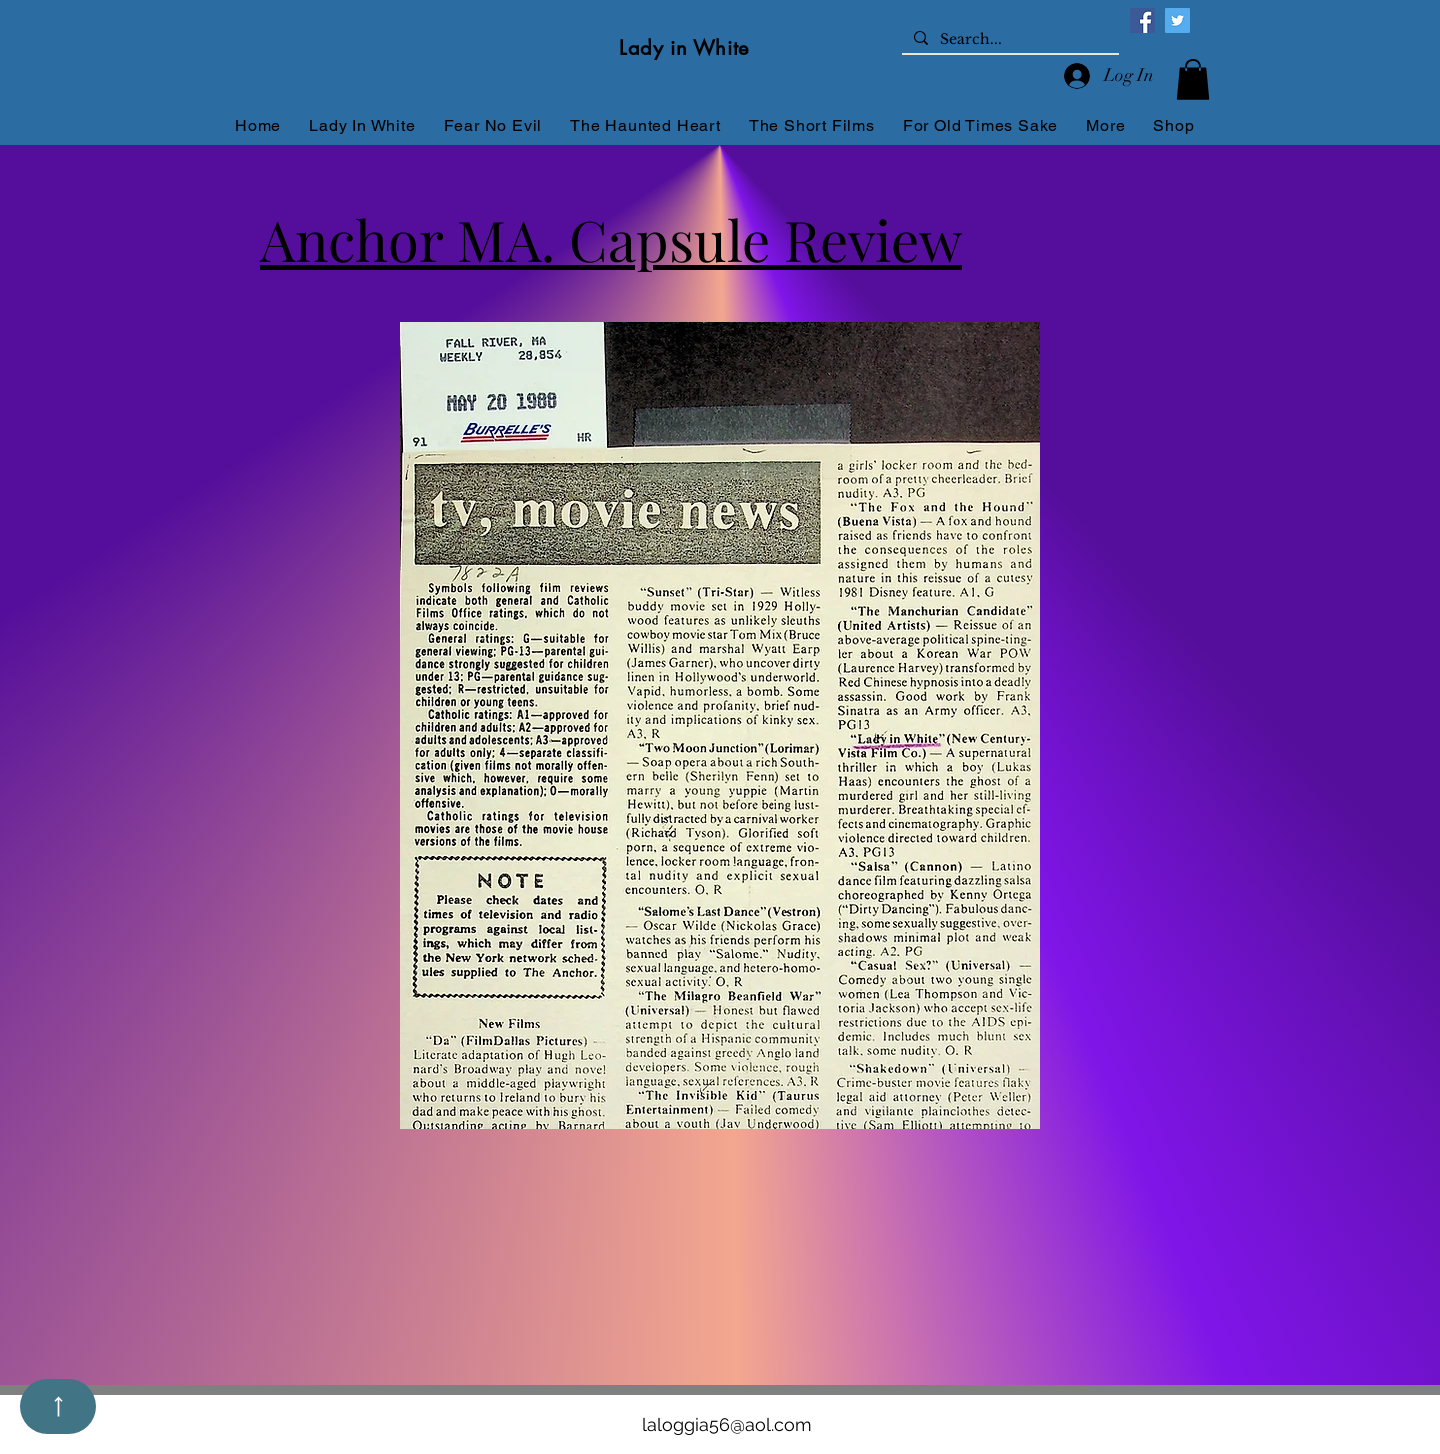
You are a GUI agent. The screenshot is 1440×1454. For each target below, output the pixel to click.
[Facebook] (1142, 20)
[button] (1193, 79)
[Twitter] (1177, 20)
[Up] (58, 1406)
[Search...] (1008, 40)
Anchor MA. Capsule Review (611, 238)
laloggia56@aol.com (727, 1424)
